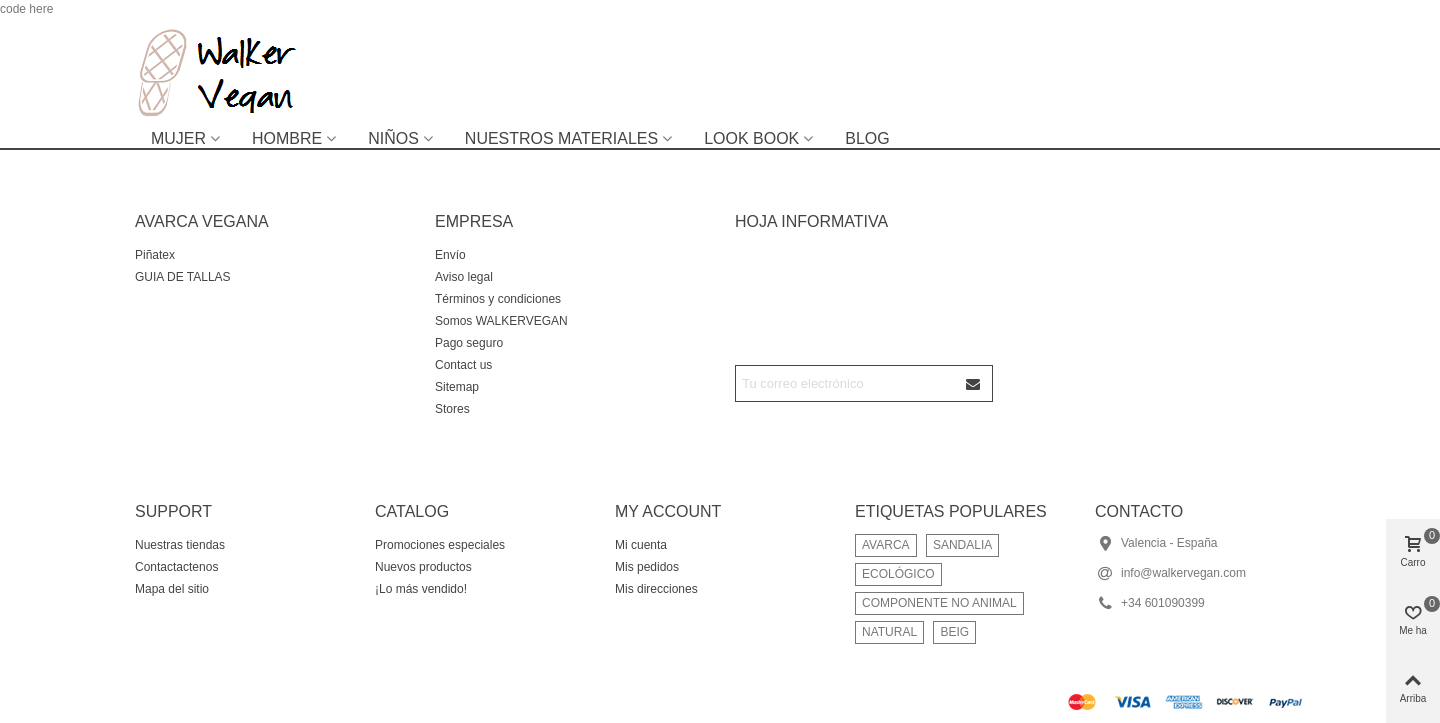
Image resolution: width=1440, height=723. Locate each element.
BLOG (867, 138)
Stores (452, 409)
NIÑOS (393, 138)
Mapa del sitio (172, 589)
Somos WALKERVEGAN (501, 321)
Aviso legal (464, 277)
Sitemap (457, 387)
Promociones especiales (440, 545)
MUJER (178, 138)
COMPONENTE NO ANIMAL (939, 603)
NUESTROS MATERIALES (561, 138)
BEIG (954, 632)
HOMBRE (287, 138)
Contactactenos (176, 567)
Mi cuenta (641, 545)
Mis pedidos (647, 567)
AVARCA (886, 545)
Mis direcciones (656, 589)
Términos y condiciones (498, 299)
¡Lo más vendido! (421, 589)
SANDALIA (962, 545)
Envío (450, 255)
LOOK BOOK (751, 138)
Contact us (463, 365)
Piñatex (155, 255)
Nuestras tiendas (180, 545)
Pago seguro (469, 343)
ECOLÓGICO (898, 574)
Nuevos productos (423, 567)
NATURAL (889, 632)
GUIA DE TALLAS (183, 277)
